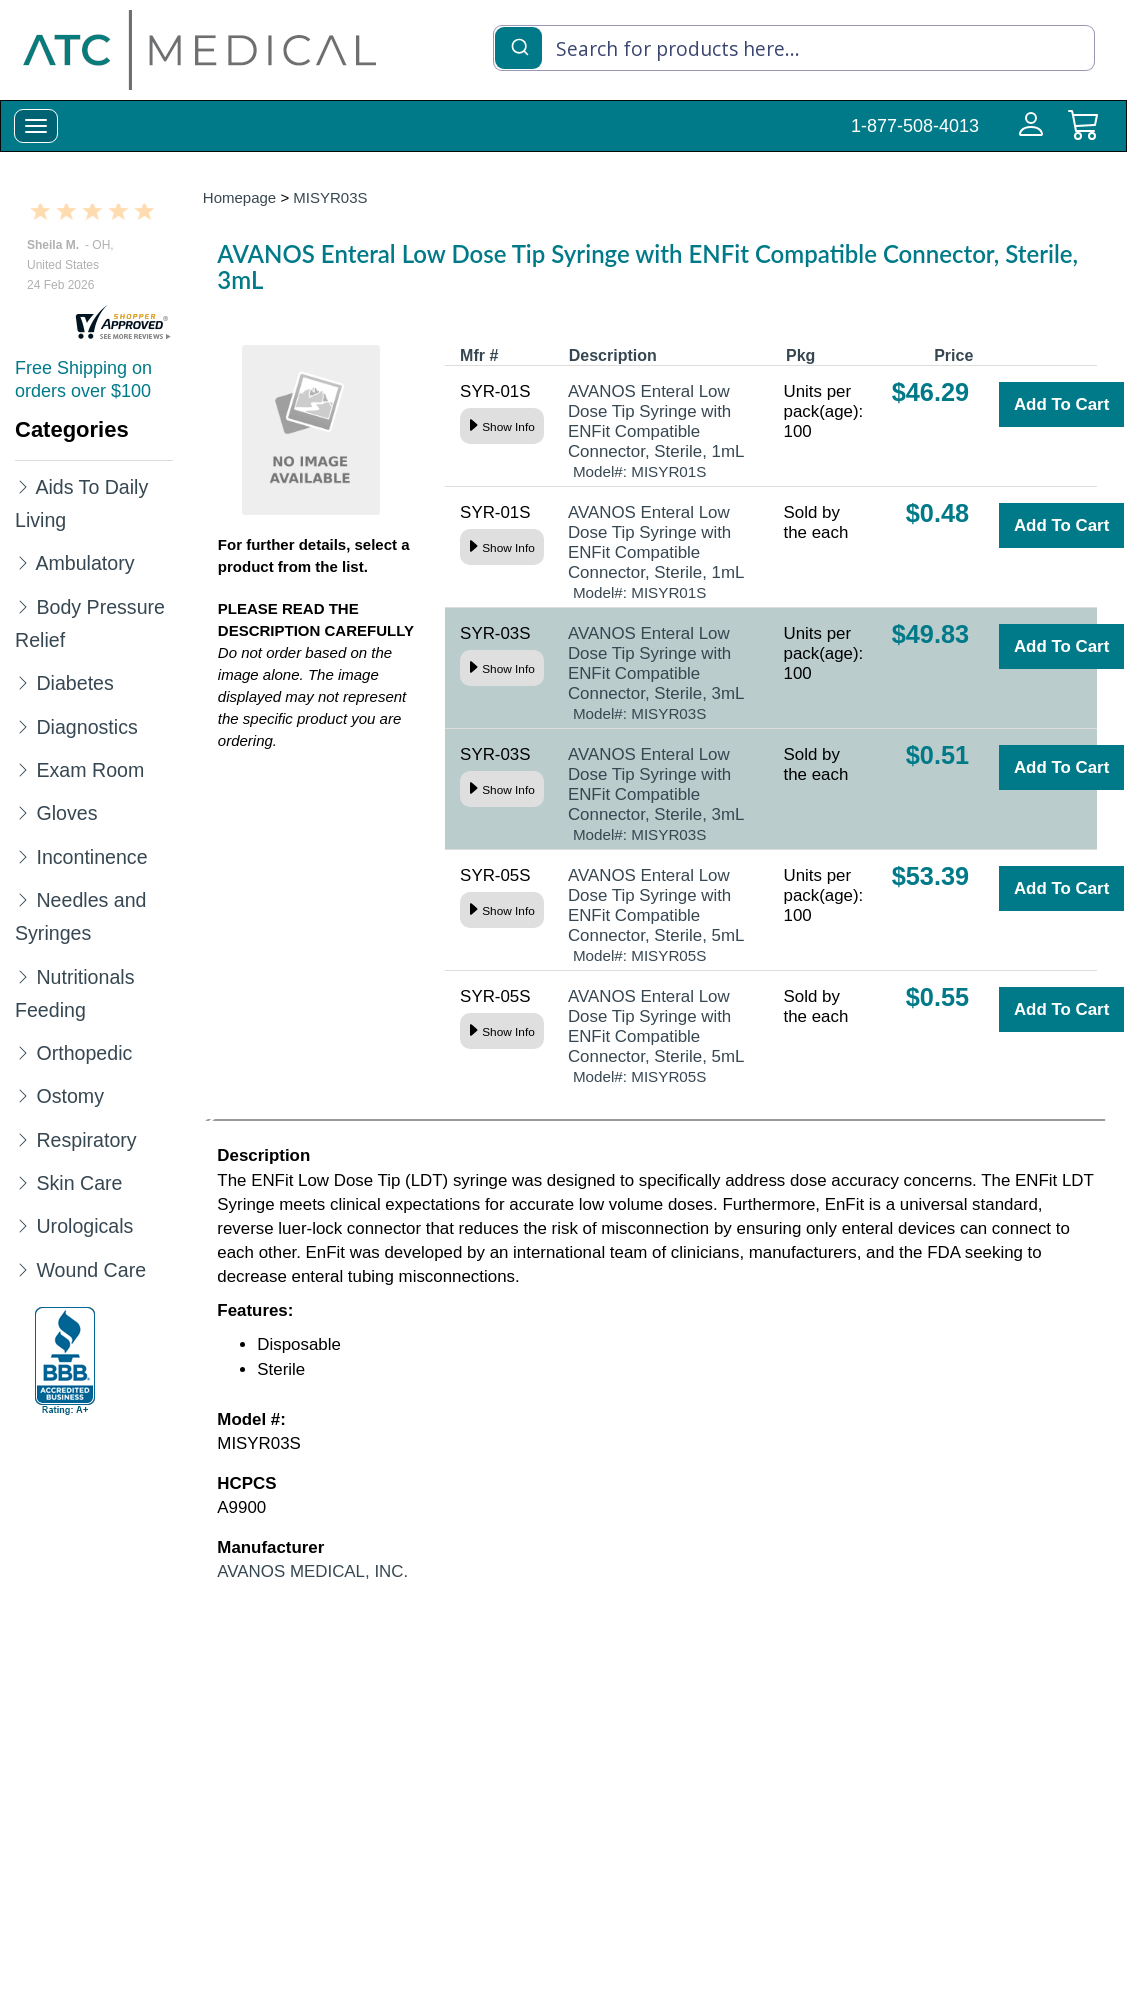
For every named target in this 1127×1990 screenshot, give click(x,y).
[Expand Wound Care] (23, 1269)
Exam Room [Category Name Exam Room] (90, 770)
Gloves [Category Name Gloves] (66, 813)
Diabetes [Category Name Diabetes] (74, 683)
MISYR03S (330, 197)
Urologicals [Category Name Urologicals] (84, 1226)
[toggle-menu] (36, 126)
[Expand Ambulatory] (23, 562)
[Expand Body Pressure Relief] (23, 606)
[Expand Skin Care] (23, 1182)
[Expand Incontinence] (23, 856)
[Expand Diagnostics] (23, 726)
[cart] (1083, 136)
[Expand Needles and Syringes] (23, 899)
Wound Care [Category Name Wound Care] (91, 1270)
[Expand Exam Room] (23, 769)
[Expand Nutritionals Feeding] (23, 976)
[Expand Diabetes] (23, 682)
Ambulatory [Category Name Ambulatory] (84, 563)
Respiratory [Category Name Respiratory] (86, 1140)
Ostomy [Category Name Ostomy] (70, 1096)
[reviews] (123, 323)
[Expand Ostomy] (23, 1095)
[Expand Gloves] (23, 812)
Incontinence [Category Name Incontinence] (91, 857)
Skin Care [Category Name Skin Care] (79, 1183)
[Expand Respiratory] (23, 1139)
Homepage (239, 197)
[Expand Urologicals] (23, 1225)
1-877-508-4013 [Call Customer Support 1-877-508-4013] (915, 126)
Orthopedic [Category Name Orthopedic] (84, 1053)
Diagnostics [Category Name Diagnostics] (86, 727)
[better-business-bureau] (65, 1361)
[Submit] (518, 46)
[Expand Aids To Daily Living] (23, 486)
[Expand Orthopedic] (23, 1052)
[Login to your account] (1026, 136)
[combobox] (794, 48)
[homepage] (200, 49)
